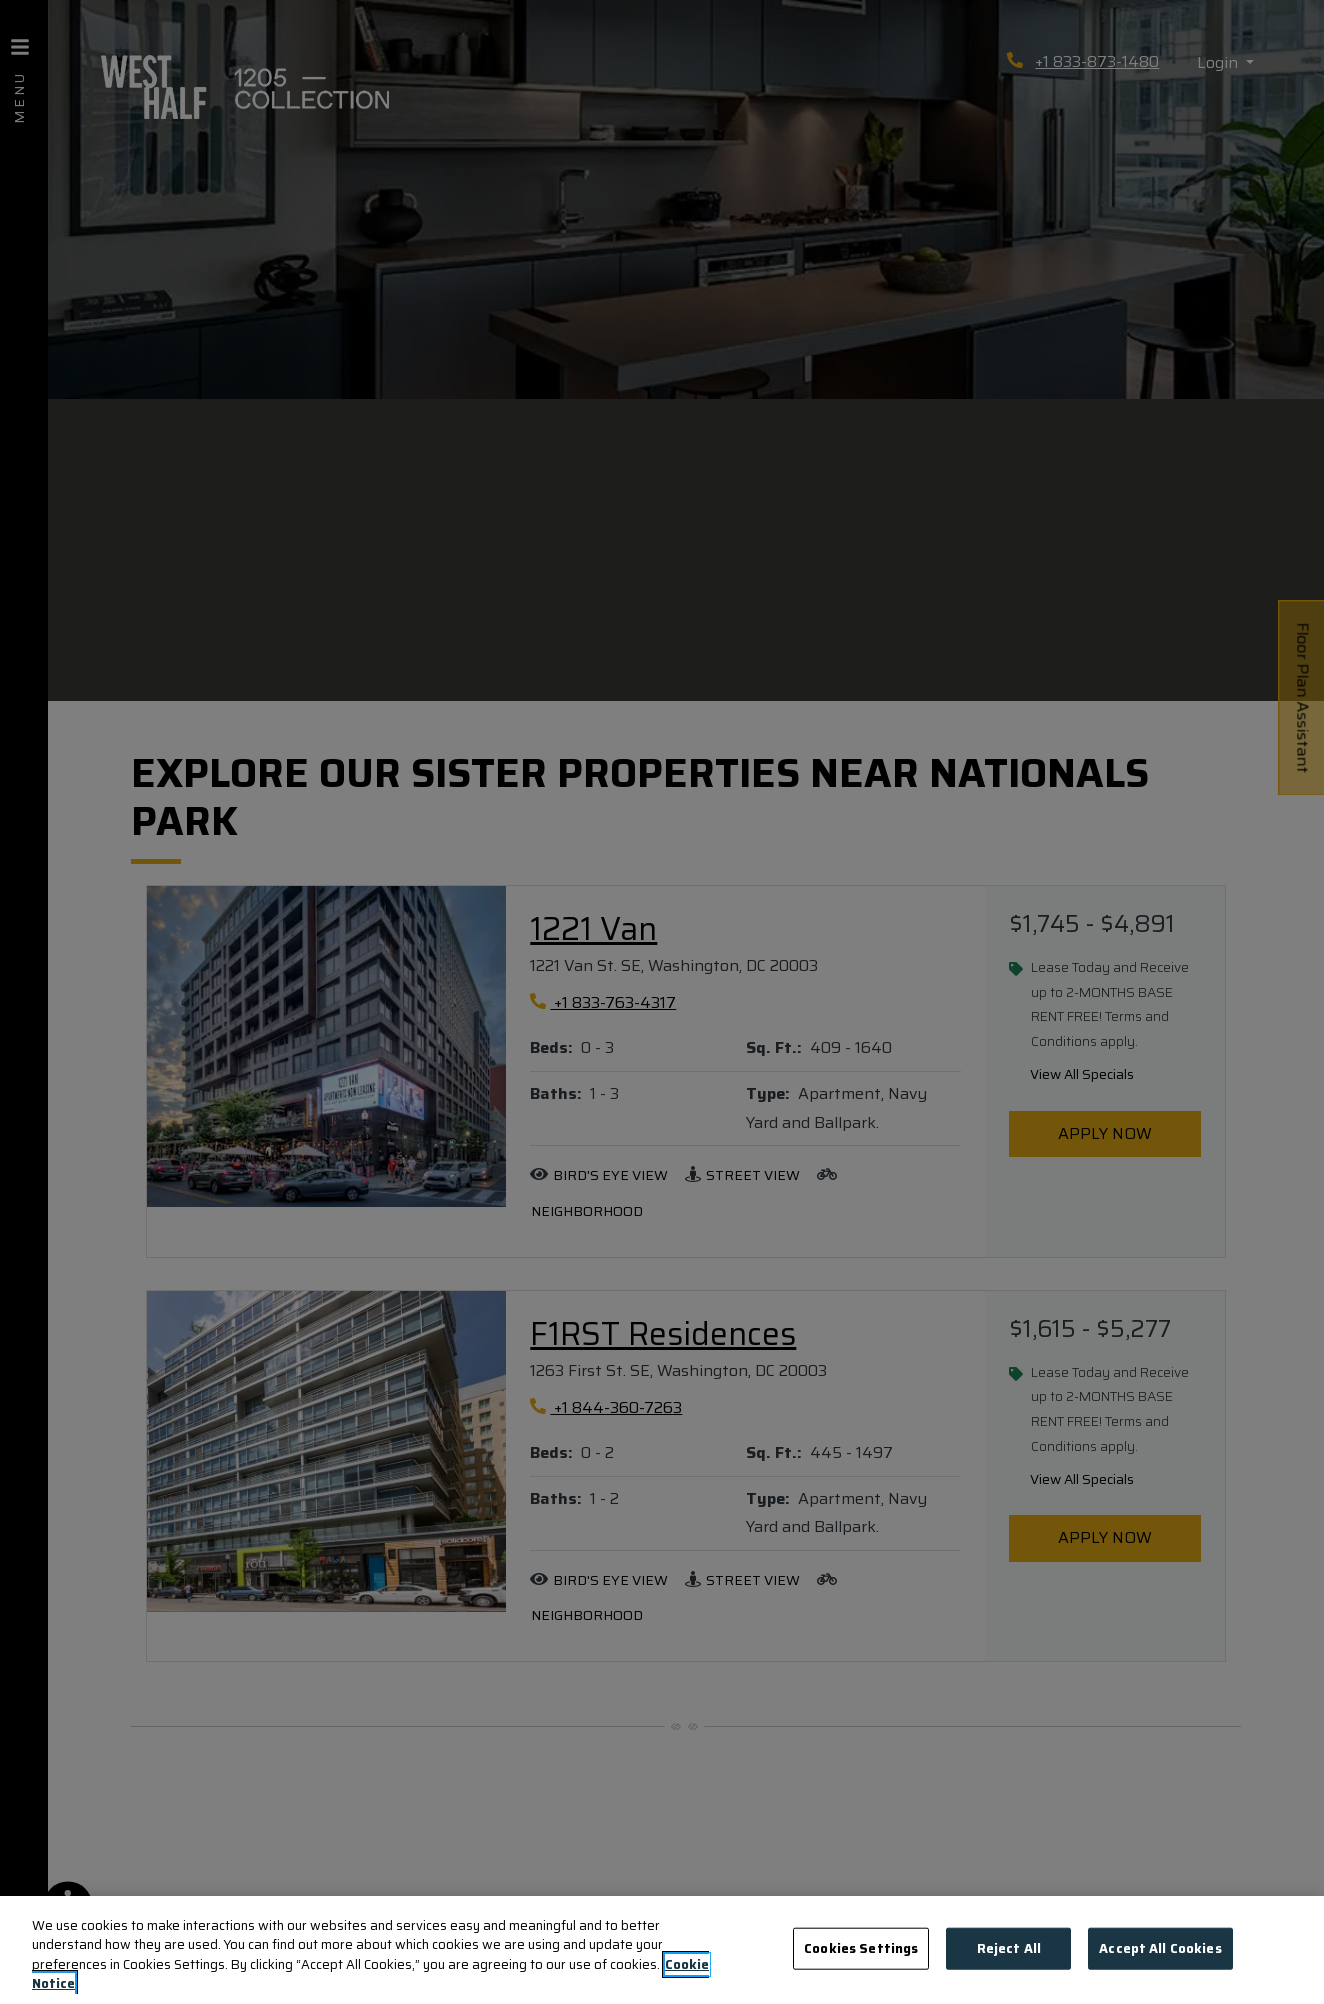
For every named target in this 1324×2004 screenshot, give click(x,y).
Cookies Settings (861, 1948)
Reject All (1009, 1948)
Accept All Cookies (1160, 1948)
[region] (662, 1950)
